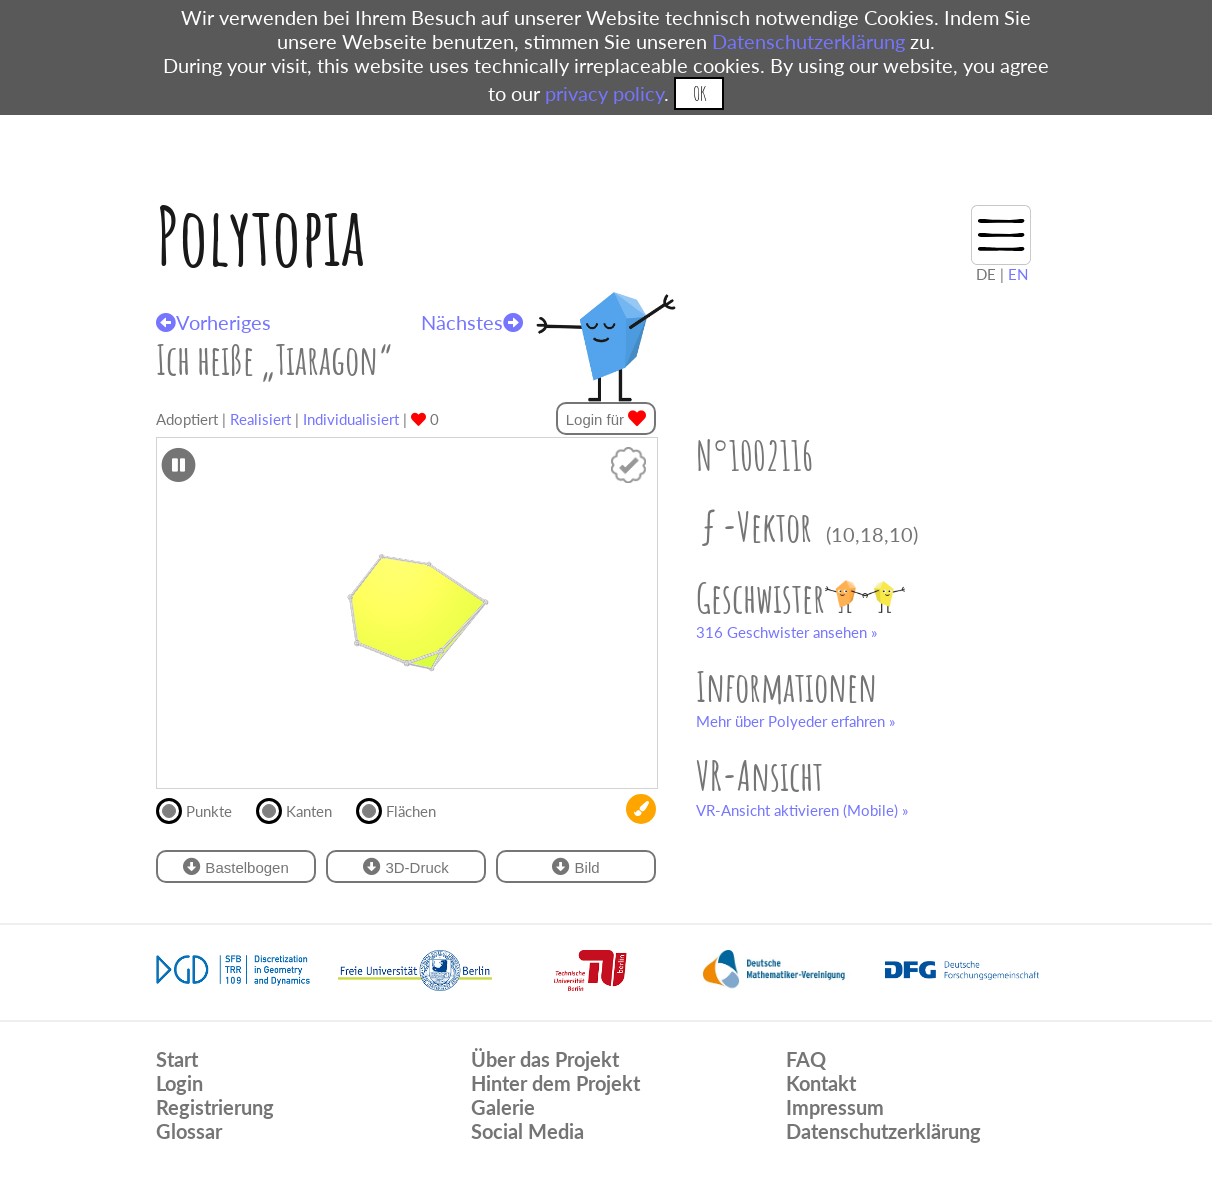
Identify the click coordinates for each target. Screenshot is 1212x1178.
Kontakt (821, 1083)
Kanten (302, 809)
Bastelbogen (236, 866)
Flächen (404, 809)
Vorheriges (213, 322)
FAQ (806, 1059)
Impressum (835, 1107)
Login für (606, 418)
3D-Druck (406, 866)
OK (699, 93)
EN (1018, 274)
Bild (575, 866)
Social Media (527, 1131)
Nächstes (472, 322)
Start (177, 1059)
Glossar (189, 1131)
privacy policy (604, 93)
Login (179, 1083)
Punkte (202, 809)
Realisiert (260, 419)
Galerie (503, 1107)
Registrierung (215, 1107)
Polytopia (260, 235)
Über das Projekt (545, 1059)
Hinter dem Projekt (555, 1083)
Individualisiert (351, 419)
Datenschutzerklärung (808, 41)
